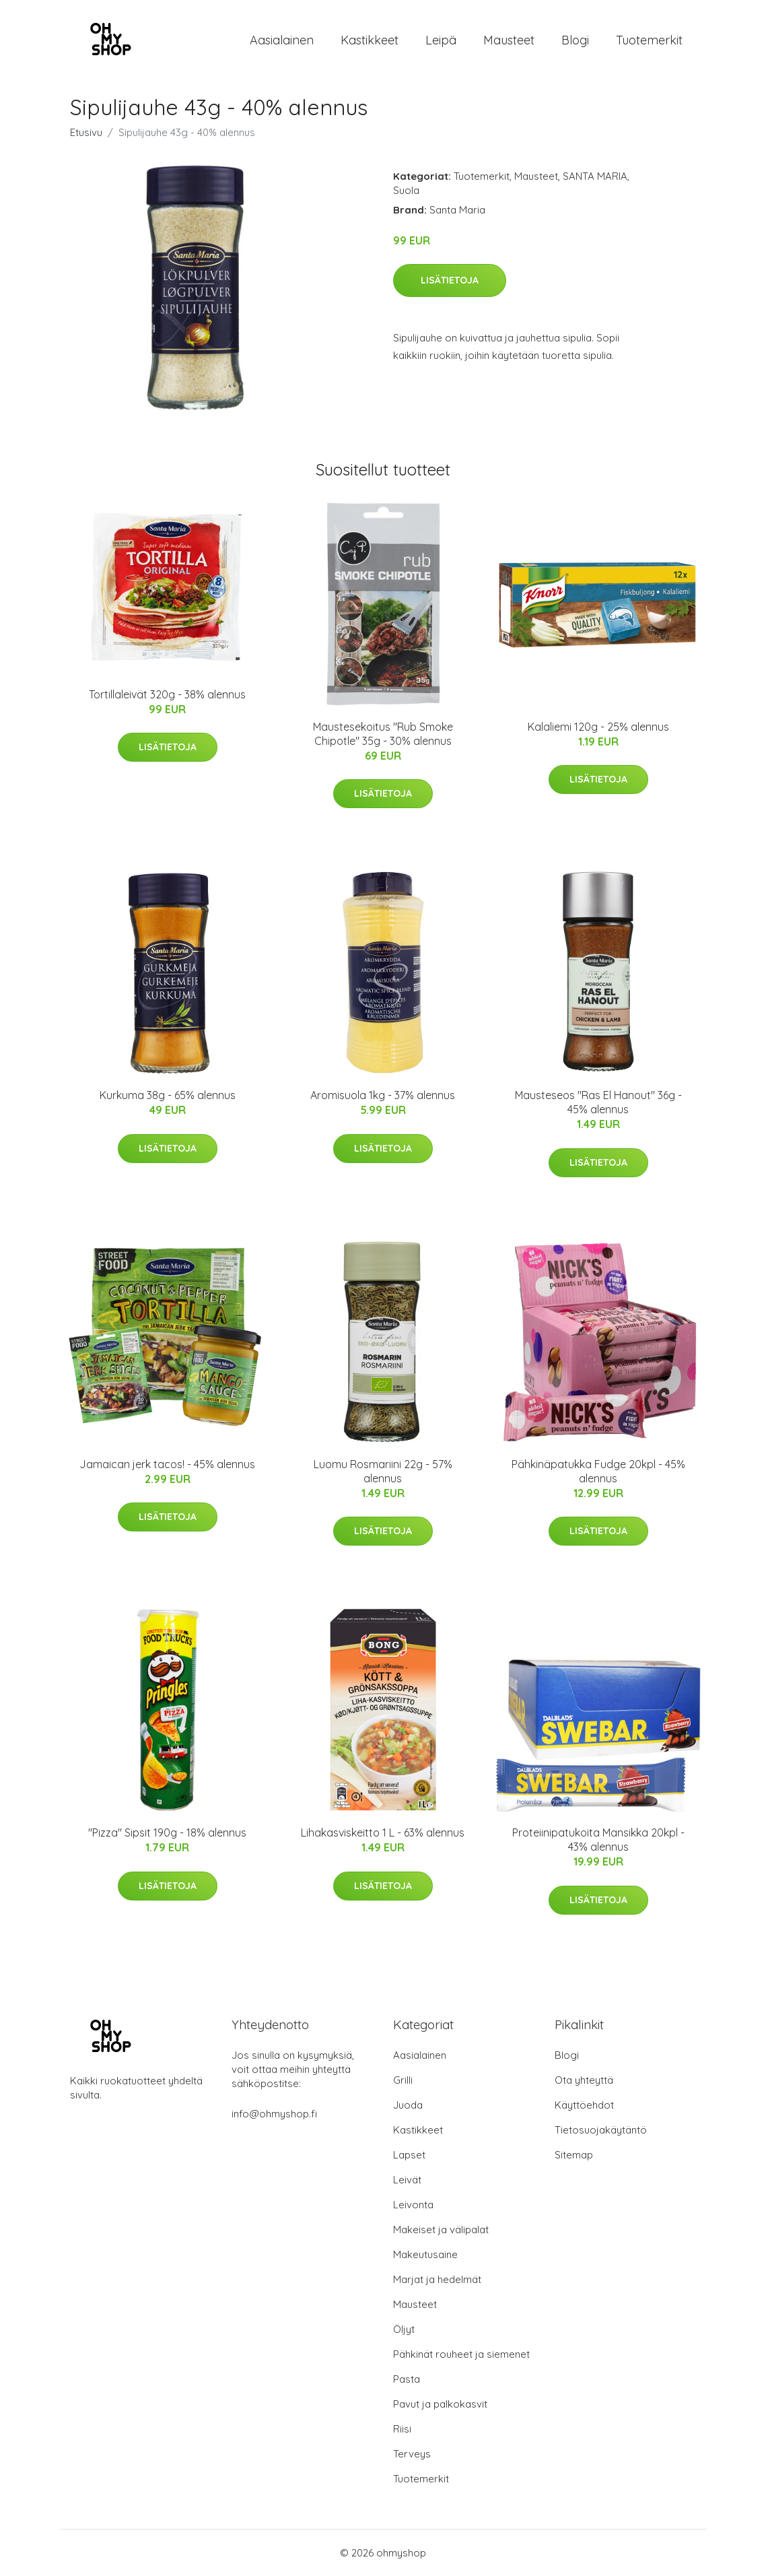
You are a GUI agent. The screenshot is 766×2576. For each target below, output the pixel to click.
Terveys (412, 2453)
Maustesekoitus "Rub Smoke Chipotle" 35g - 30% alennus (383, 734)
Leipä (440, 40)
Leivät (407, 2179)
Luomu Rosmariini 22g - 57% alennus (383, 1471)
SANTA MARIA (595, 176)
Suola (406, 190)
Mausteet (508, 40)
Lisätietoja (450, 280)
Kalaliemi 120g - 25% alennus (598, 726)
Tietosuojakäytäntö (601, 2129)
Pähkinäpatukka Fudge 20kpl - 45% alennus (598, 1471)
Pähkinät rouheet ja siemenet (461, 2354)
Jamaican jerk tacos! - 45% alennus (167, 1464)
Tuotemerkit (649, 40)
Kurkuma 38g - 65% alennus (168, 1095)
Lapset (409, 2154)
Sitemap (574, 2154)
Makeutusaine (425, 2254)
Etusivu (86, 132)
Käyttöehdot (584, 2105)
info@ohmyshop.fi (274, 2113)
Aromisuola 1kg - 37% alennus (382, 1095)
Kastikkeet (369, 40)
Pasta (406, 2379)
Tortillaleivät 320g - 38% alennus (167, 694)
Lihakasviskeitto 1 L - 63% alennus (382, 1832)
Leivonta (413, 2204)
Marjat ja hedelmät (437, 2279)
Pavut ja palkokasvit (440, 2404)
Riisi (402, 2428)
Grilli (403, 2080)
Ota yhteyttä (584, 2080)
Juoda (408, 2105)
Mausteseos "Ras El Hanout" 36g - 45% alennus (598, 1102)
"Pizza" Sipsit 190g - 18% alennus (167, 1832)
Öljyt (404, 2329)
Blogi (575, 40)
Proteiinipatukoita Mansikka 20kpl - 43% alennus (598, 1839)
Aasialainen (282, 40)
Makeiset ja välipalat (441, 2229)
